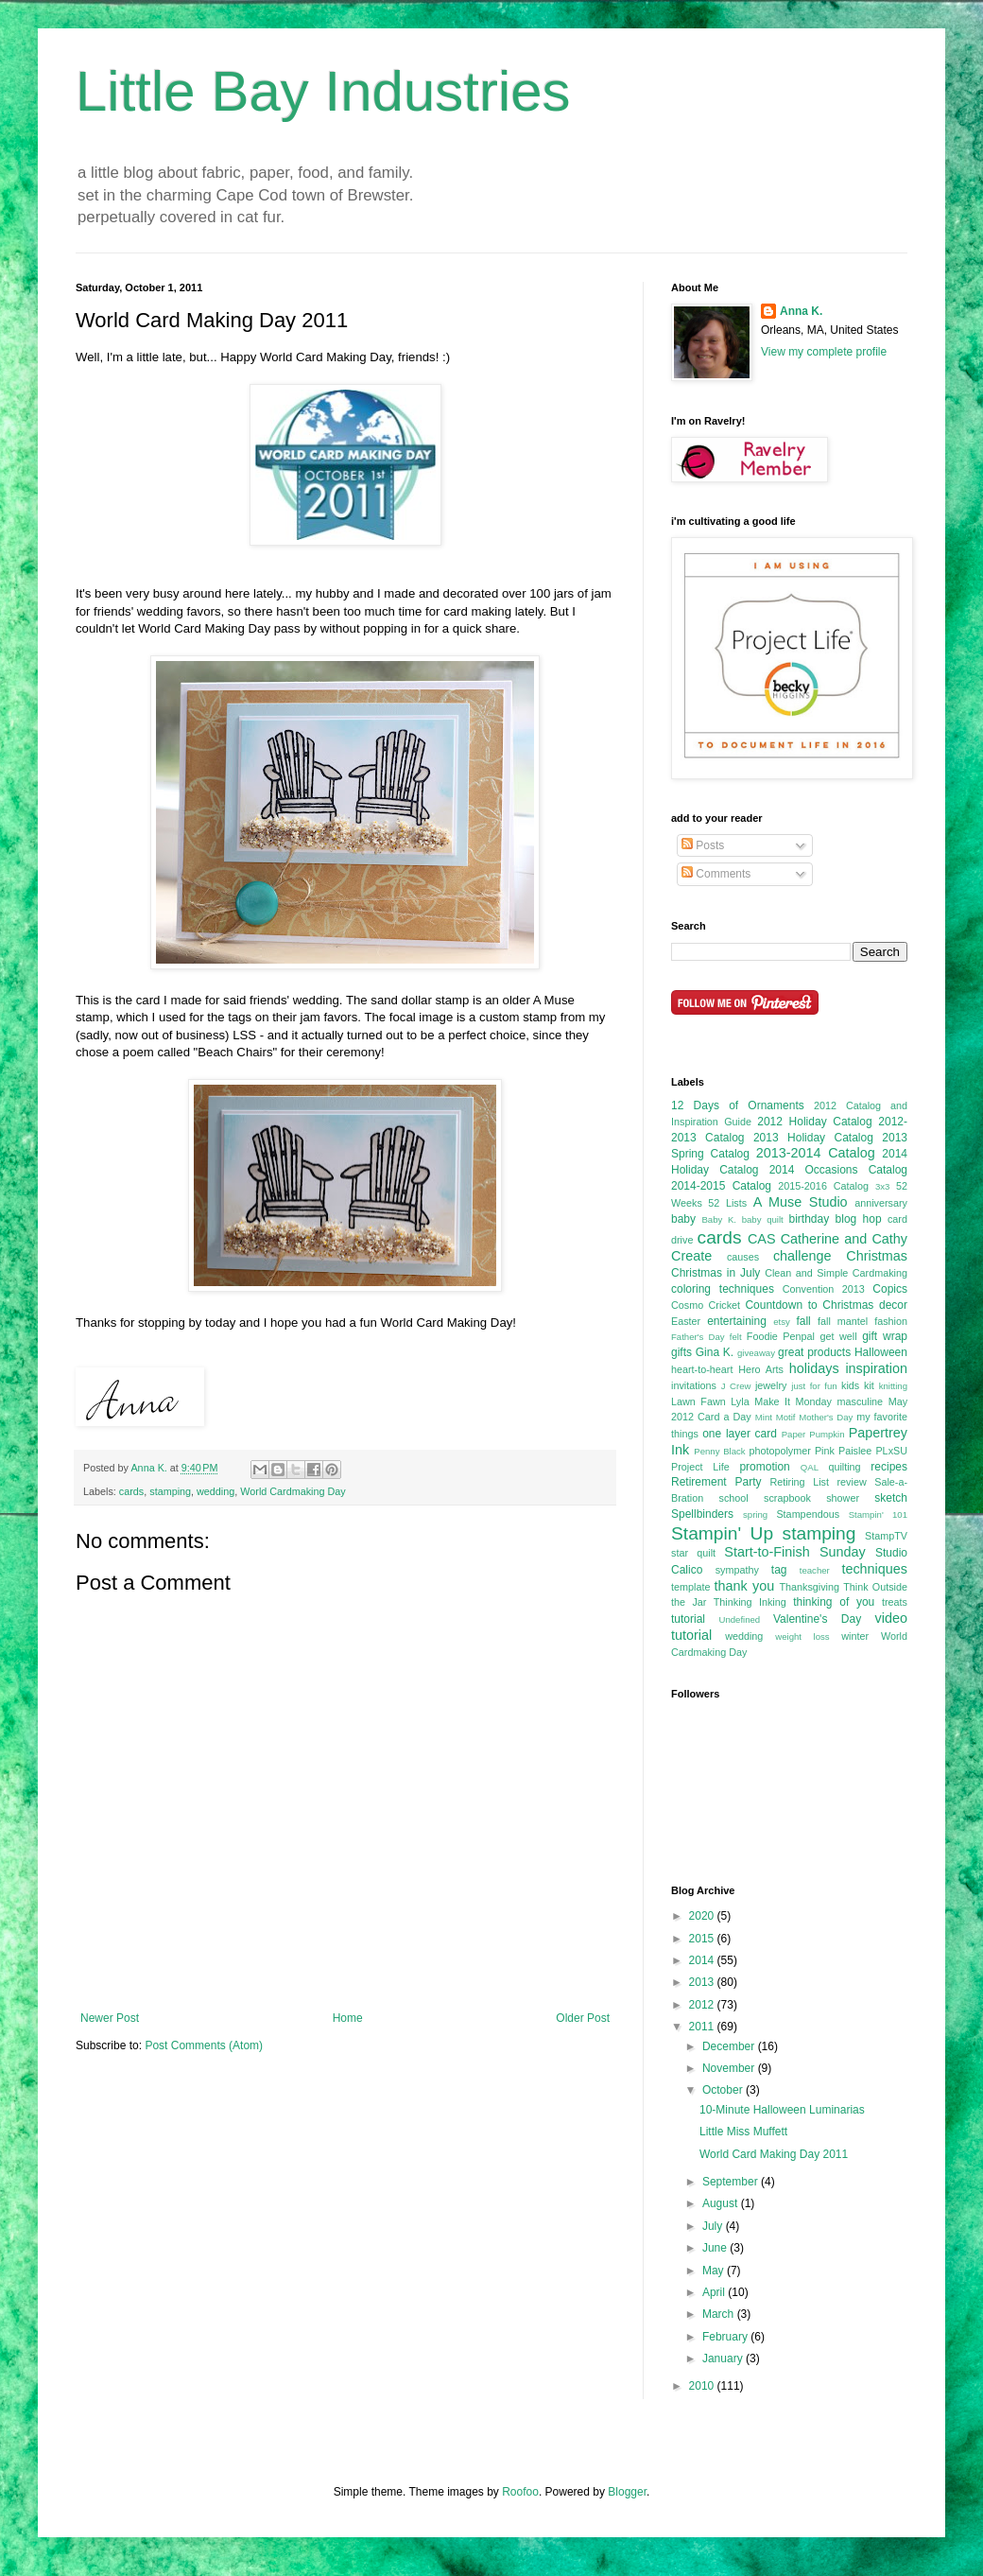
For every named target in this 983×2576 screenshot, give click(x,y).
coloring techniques (722, 1289)
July (714, 2226)
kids (850, 1385)
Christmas (876, 1255)
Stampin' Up (722, 1533)
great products (814, 1352)
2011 (703, 2026)
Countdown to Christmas (809, 1305)
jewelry (771, 1385)
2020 (703, 1916)
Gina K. (714, 1352)
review (851, 1482)
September (731, 2181)
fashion (890, 1321)
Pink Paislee (843, 1450)
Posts (702, 845)
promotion (764, 1466)
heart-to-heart (702, 1369)
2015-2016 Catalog (823, 1186)
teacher (815, 1570)
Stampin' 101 (878, 1514)
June (716, 2247)
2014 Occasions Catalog (838, 1169)
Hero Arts (761, 1369)
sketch (890, 1498)
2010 (703, 2386)
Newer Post (109, 2018)
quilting (844, 1466)
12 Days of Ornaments (737, 1105)
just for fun (813, 1386)
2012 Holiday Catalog (814, 1121)
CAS (762, 1238)
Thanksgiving (809, 1587)
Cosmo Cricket (705, 1305)
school (734, 1498)
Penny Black (719, 1451)
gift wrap (884, 1336)
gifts (681, 1352)
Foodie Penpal (781, 1336)
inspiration (876, 1368)
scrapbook (787, 1498)
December (730, 2046)
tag (779, 1569)
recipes (889, 1466)
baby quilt (763, 1219)
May (714, 2270)
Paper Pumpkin (813, 1434)
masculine (860, 1401)
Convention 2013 (824, 1289)
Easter (685, 1321)
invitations (693, 1385)
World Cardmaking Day (292, 1491)
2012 (703, 2004)
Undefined (739, 1619)
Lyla (740, 1401)
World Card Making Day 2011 (773, 2154)
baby (683, 1219)
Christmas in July (715, 1272)
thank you (745, 1585)
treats (894, 1602)
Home (348, 2018)
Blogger (627, 2491)
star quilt (693, 1552)
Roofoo (520, 2491)
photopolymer (779, 1450)
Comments (715, 873)
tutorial (688, 1619)
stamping (170, 1491)
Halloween (880, 1352)
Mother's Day (826, 1417)
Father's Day (698, 1337)
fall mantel (843, 1321)
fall (803, 1321)
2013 (703, 1982)
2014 (703, 1960)
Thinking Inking (750, 1602)
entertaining (737, 1321)
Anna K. (801, 311)
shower (842, 1498)
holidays (814, 1368)
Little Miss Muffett (743, 2131)
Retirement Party (716, 1481)
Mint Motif (775, 1417)
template (690, 1587)
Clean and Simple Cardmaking (836, 1273)
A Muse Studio (800, 1202)
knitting (893, 1386)
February (726, 2336)
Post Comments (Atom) (204, 2045)
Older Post (583, 2018)
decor (893, 1305)
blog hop (859, 1219)
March (719, 2314)
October (724, 2090)
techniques (874, 1568)
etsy (781, 1321)
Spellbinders (702, 1514)
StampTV (886, 1535)
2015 (703, 1938)
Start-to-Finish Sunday (794, 1551)
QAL (810, 1467)
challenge (802, 1255)
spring (755, 1514)
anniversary (880, 1203)
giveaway (756, 1353)
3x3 (882, 1186)
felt (736, 1337)
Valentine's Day (817, 1619)
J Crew (736, 1386)
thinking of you (833, 1602)
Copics (889, 1289)
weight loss (802, 1636)
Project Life (700, 1466)
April (715, 2292)
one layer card (739, 1433)
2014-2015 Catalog (721, 1185)
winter (855, 1636)
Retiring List (799, 1482)
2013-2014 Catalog (815, 1152)
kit (869, 1385)
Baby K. (718, 1219)
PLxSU (891, 1450)
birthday (808, 1219)
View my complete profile (824, 351)
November (730, 2068)
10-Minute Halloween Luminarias (782, 2109)
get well (837, 1336)
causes (743, 1256)
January (724, 2358)
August (721, 2203)
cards (131, 1491)
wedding (215, 1491)
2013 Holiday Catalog (813, 1137)
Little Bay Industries (323, 91)
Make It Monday (793, 1401)
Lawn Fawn (698, 1401)
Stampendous (807, 1514)
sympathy (737, 1569)
